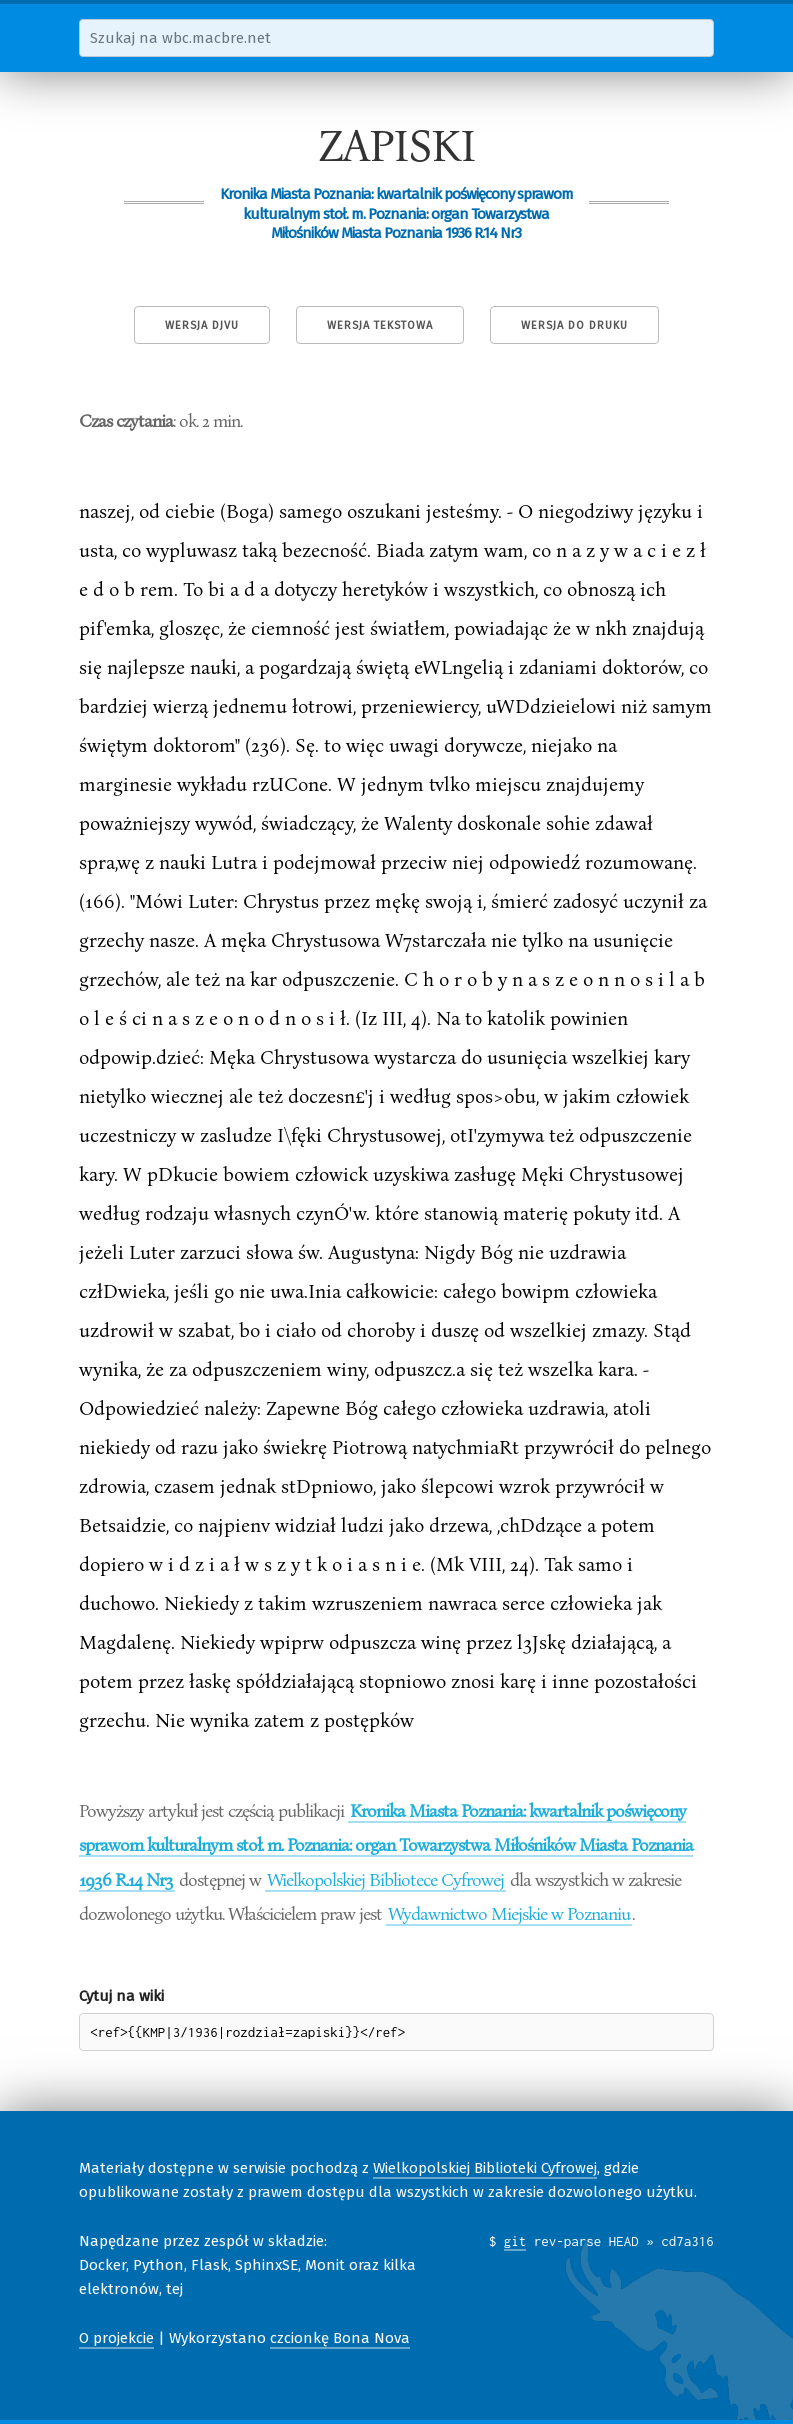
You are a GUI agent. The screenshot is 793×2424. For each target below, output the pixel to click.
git (515, 2241)
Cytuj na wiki (121, 1996)
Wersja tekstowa (380, 325)
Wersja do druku (574, 325)
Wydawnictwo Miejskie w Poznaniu (509, 1913)
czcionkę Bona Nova (340, 2338)
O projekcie (116, 2338)
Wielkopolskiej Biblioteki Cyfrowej (485, 2168)
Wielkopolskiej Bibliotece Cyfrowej (385, 1879)
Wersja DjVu (202, 325)
